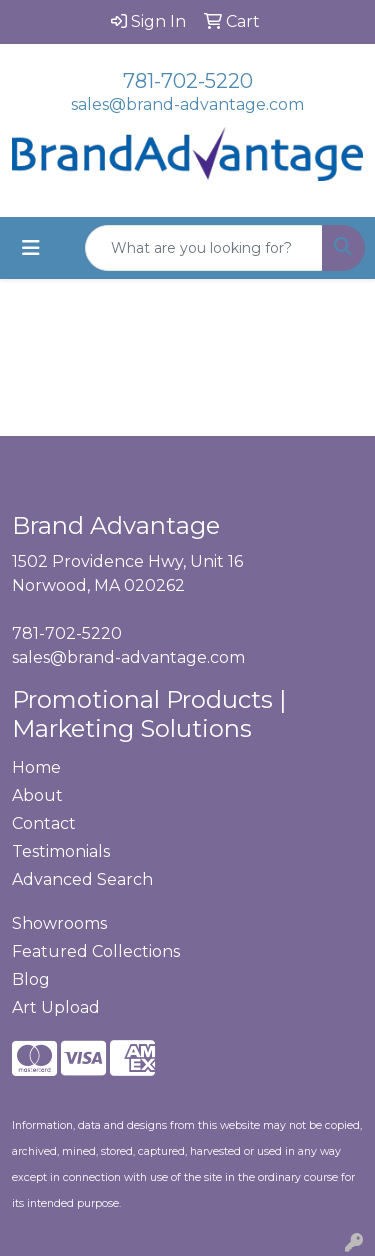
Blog (31, 979)
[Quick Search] (204, 248)
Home (36, 767)
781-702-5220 (188, 81)
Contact (44, 823)
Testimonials (61, 851)
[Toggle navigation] (31, 248)
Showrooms (59, 923)
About (37, 795)
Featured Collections (96, 951)
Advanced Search (82, 879)
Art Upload (56, 1007)
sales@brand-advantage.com (187, 104)
